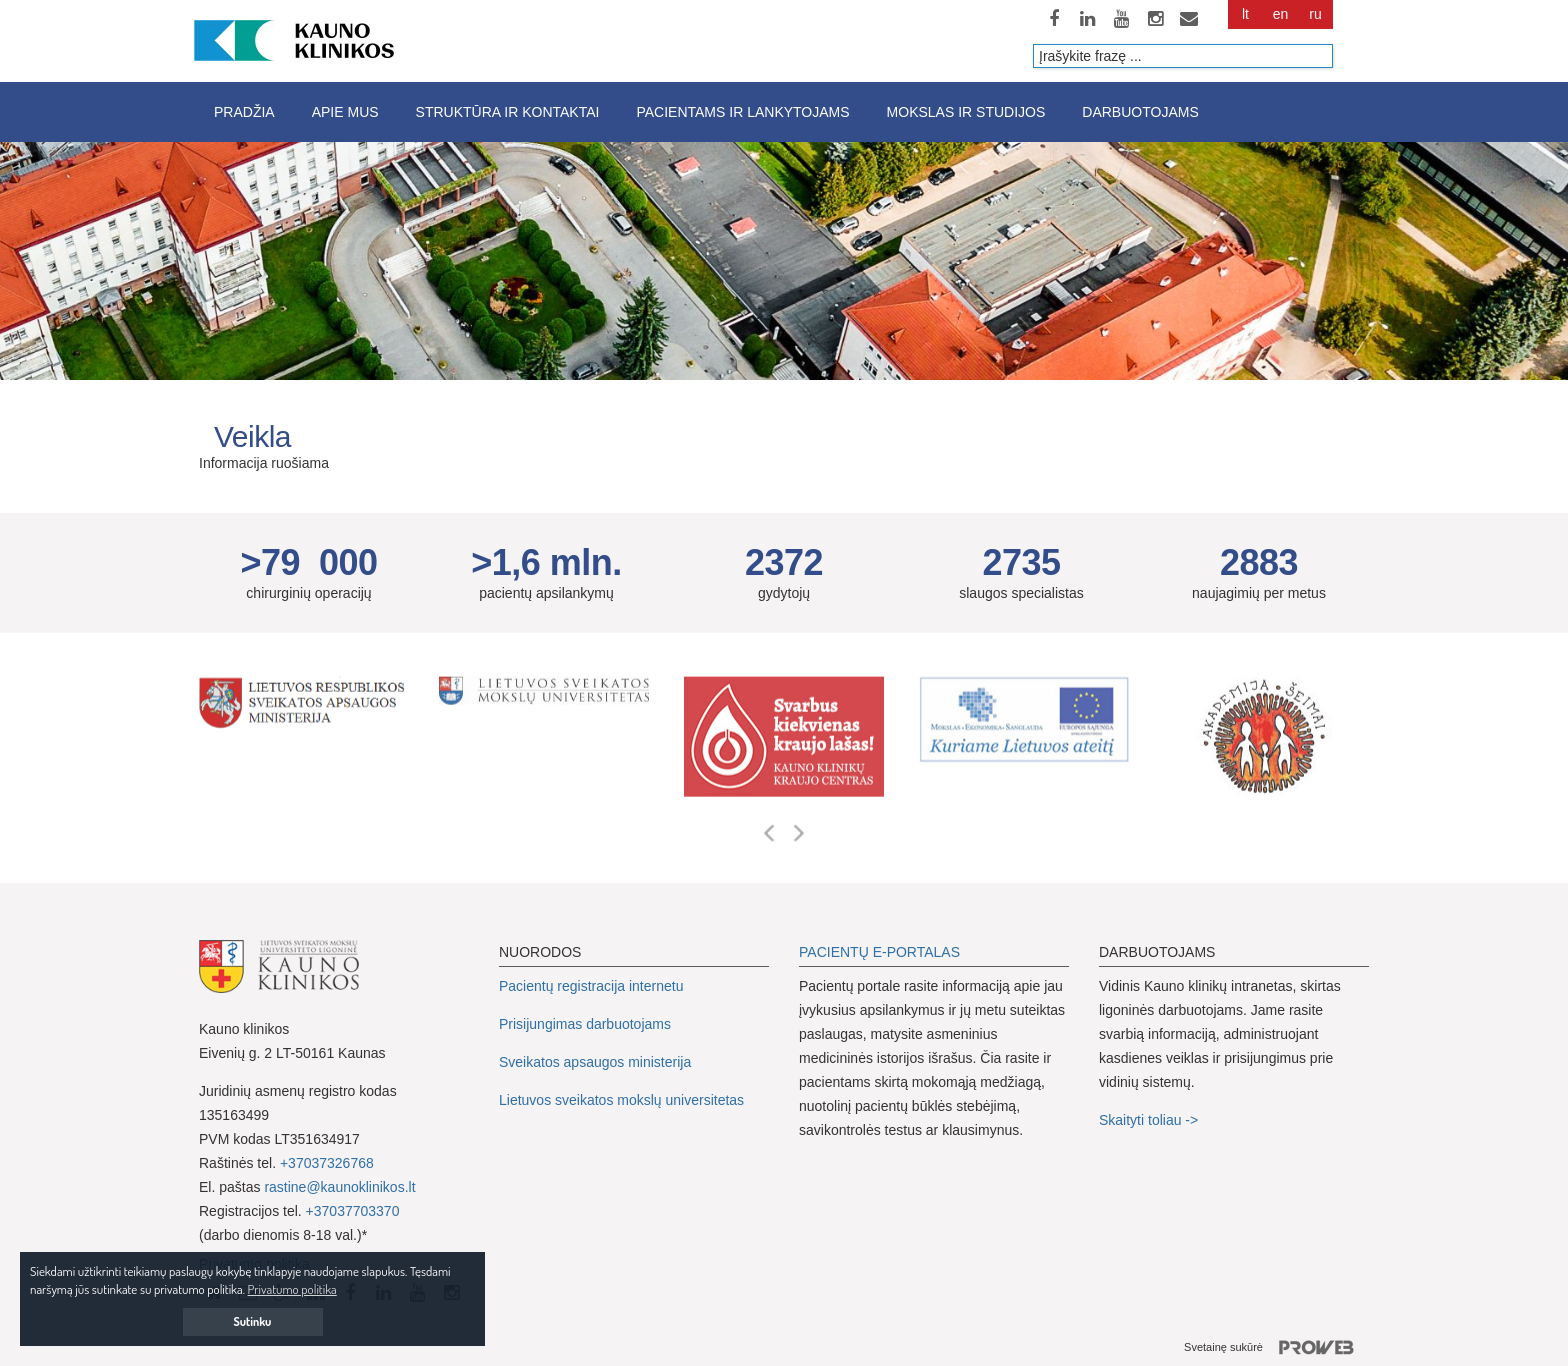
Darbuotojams (1140, 112)
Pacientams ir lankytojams (742, 112)
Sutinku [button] (253, 1321)
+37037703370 (353, 1211)
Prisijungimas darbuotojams (585, 1024)
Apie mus (345, 112)
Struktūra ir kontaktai (508, 112)
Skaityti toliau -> (1150, 1120)
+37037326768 (327, 1163)
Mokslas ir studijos (966, 112)
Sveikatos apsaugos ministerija (595, 1062)
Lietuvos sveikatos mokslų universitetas (621, 1100)
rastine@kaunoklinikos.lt (339, 1187)
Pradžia (244, 112)
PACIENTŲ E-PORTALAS (879, 952)
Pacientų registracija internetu (591, 986)
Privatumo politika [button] (292, 1289)
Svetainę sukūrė (1276, 1348)
